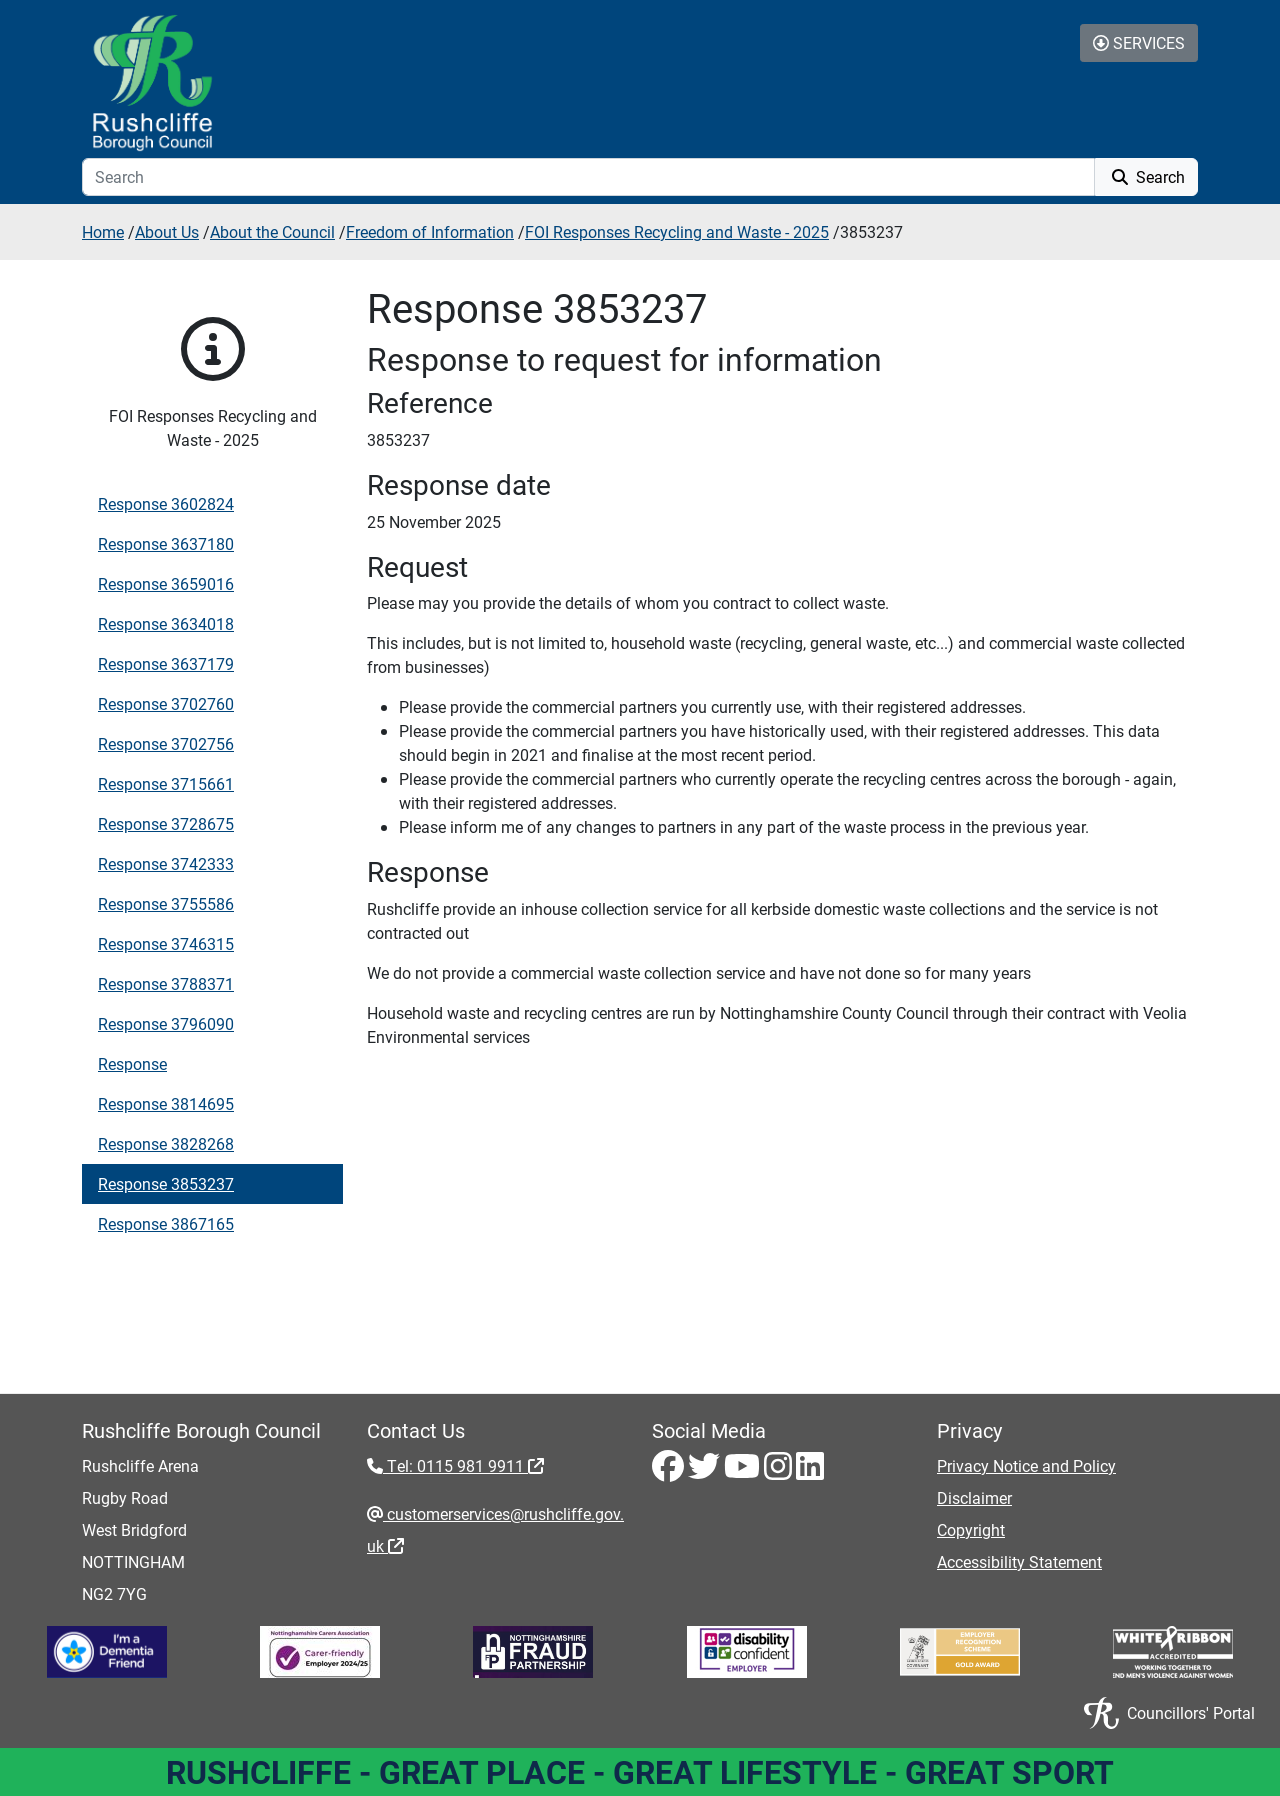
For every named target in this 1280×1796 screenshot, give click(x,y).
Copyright (971, 1529)
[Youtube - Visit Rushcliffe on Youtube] (744, 1471)
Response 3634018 (166, 623)
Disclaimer (974, 1497)
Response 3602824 (166, 503)
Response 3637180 (166, 543)
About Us (167, 231)
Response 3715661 (166, 783)
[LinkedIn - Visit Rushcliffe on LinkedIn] (810, 1471)
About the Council (272, 231)
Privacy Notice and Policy (1026, 1465)
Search (1146, 176)
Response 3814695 (166, 1103)
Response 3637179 (166, 663)
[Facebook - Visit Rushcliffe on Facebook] (670, 1471)
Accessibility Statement (1019, 1561)
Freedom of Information (430, 231)
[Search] (588, 177)
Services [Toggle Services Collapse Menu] (1139, 42)
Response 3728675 (166, 823)
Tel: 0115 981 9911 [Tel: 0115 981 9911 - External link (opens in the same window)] (463, 1465)
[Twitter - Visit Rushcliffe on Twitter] (706, 1471)
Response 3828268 (166, 1143)
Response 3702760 (166, 703)
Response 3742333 (166, 863)
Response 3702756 (166, 743)
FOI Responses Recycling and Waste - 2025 (677, 231)
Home (103, 231)
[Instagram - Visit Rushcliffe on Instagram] (780, 1471)
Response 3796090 (166, 1023)
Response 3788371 (166, 983)
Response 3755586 (166, 903)
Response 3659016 (166, 583)
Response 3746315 (166, 943)
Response (132, 1063)
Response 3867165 (166, 1223)
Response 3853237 (166, 1183)
